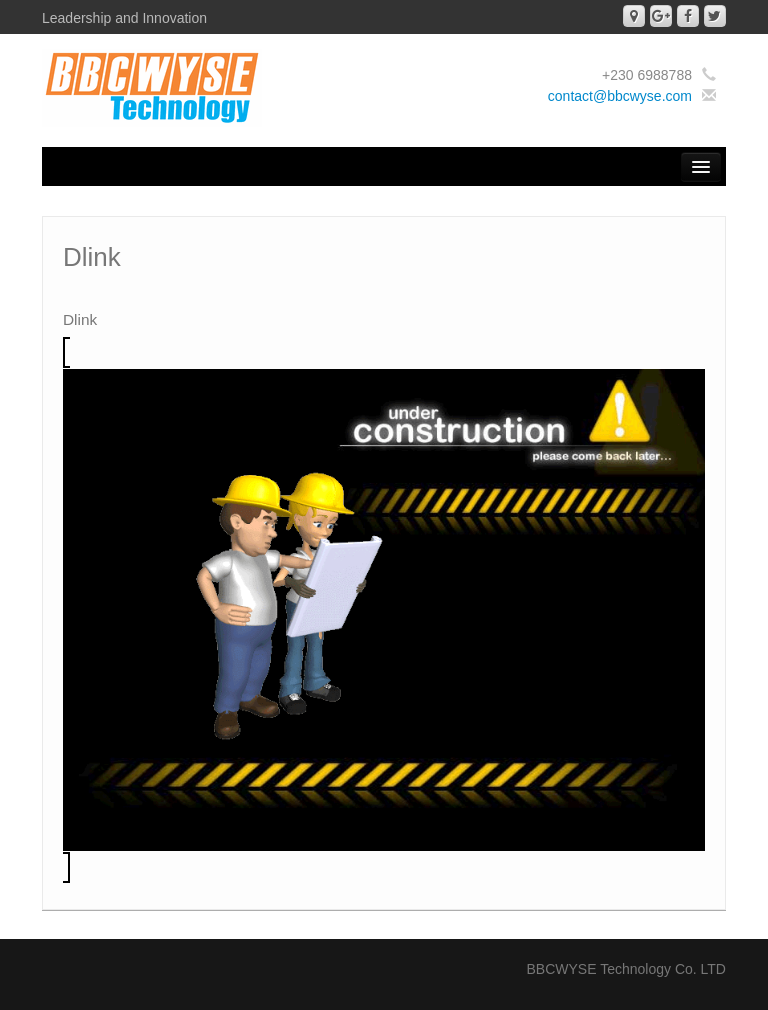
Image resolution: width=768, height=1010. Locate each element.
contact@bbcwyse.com (620, 96)
